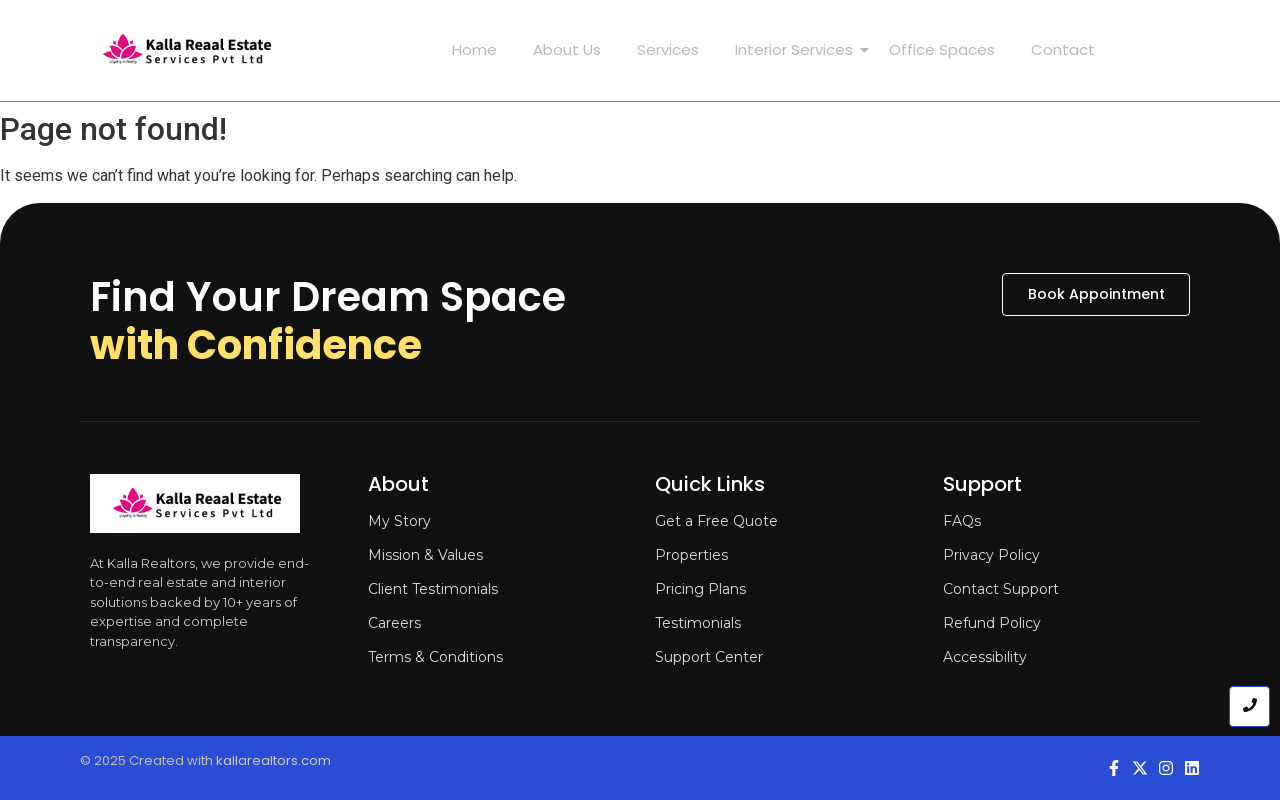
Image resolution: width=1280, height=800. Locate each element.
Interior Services (798, 49)
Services (668, 49)
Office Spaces (942, 49)
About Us (567, 49)
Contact (1063, 49)
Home (474, 49)
